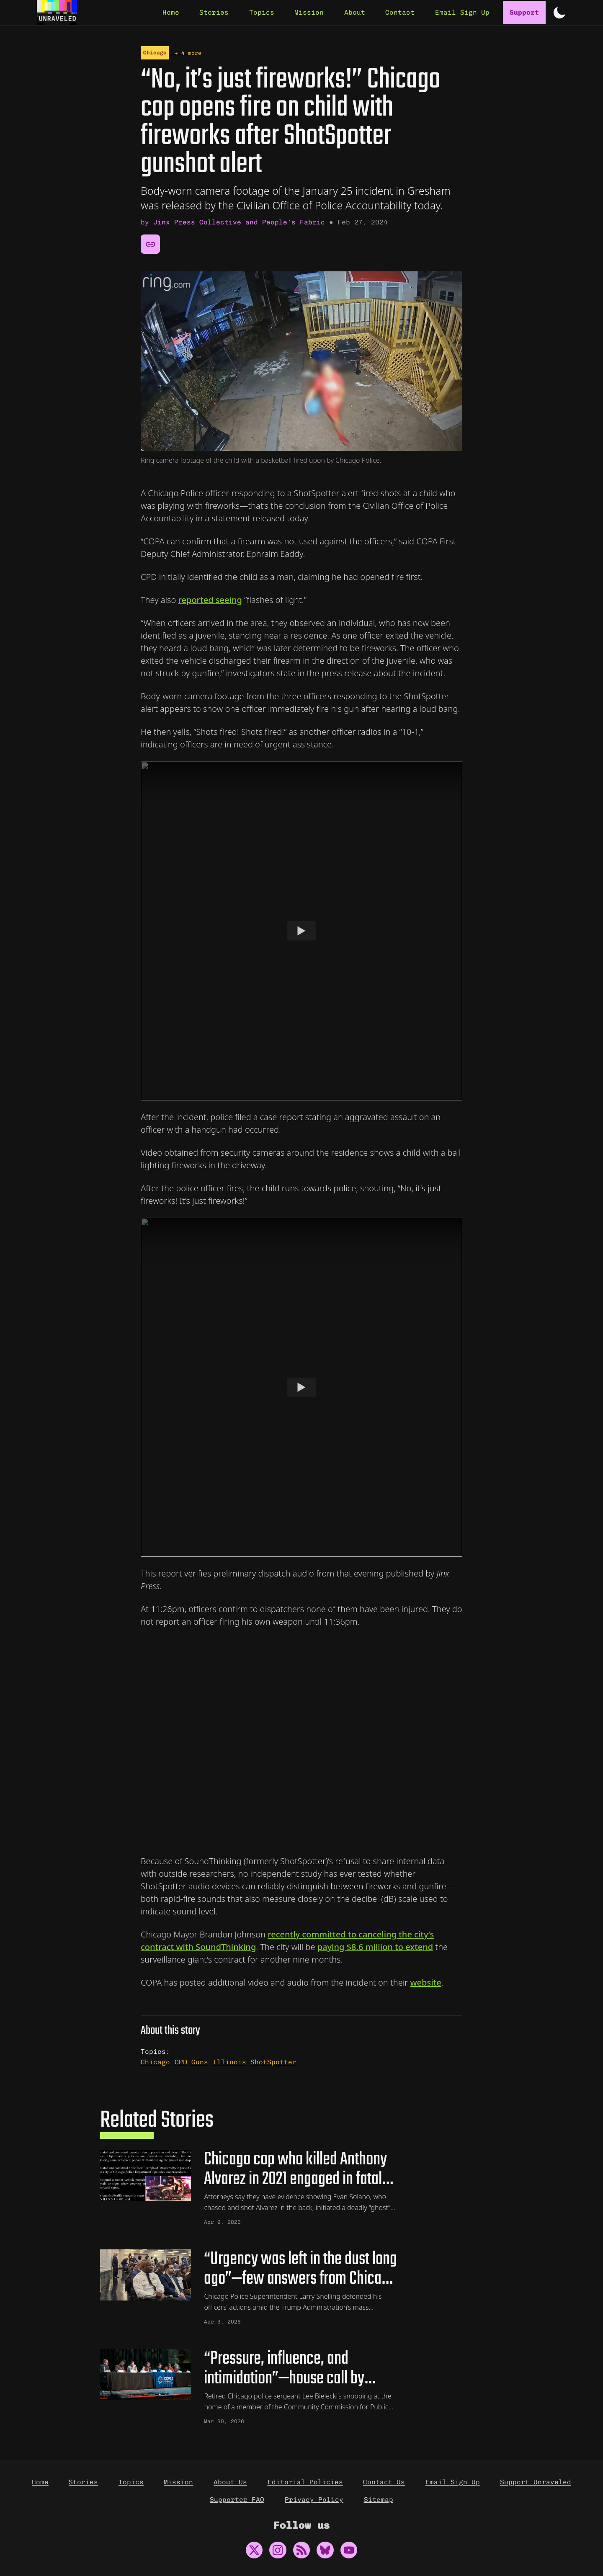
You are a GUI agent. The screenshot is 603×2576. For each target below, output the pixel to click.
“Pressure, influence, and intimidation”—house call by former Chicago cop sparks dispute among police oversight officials (301, 2370)
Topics (131, 2482)
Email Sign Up (452, 2482)
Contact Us (384, 2482)
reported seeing (210, 597)
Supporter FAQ (237, 2500)
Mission (178, 2482)
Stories (83, 2482)
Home (40, 2482)
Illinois (229, 2060)
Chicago (155, 50)
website (425, 1980)
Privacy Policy (314, 2500)
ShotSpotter (273, 2060)
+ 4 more (186, 50)
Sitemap (378, 2500)
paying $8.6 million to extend (375, 1944)
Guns (199, 2060)
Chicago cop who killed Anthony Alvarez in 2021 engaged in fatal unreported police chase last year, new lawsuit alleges (301, 2168)
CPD (181, 2060)
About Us (230, 2482)
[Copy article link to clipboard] (150, 242)
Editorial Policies (305, 2482)
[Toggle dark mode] (559, 12)
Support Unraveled (535, 2482)
